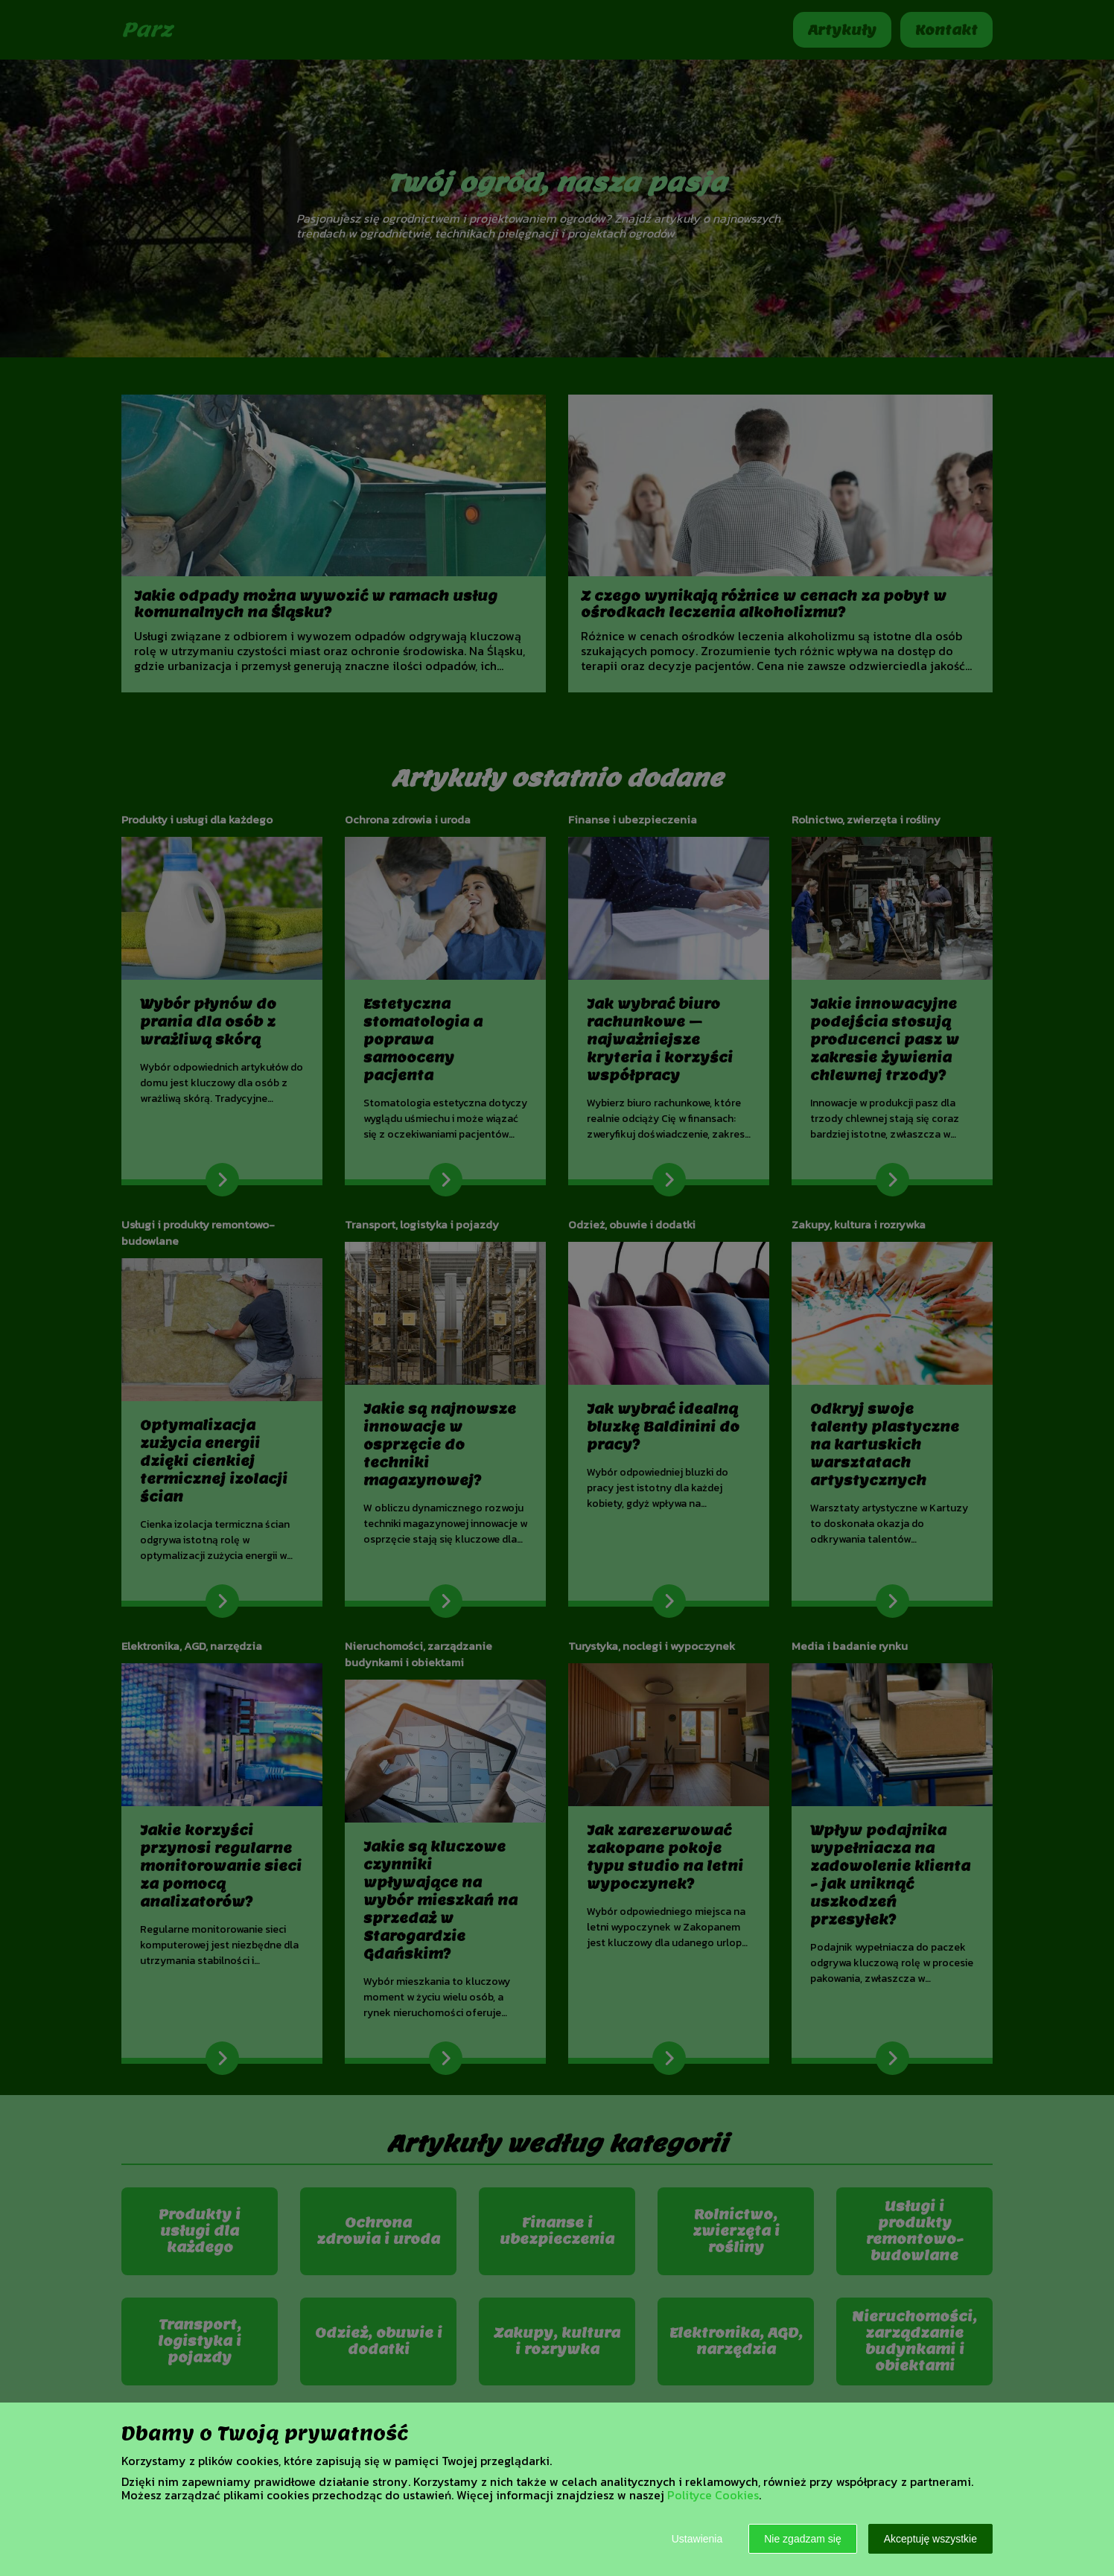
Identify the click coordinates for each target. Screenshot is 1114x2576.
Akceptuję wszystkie (930, 2539)
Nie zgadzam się (802, 2539)
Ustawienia (697, 2539)
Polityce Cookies (713, 2495)
